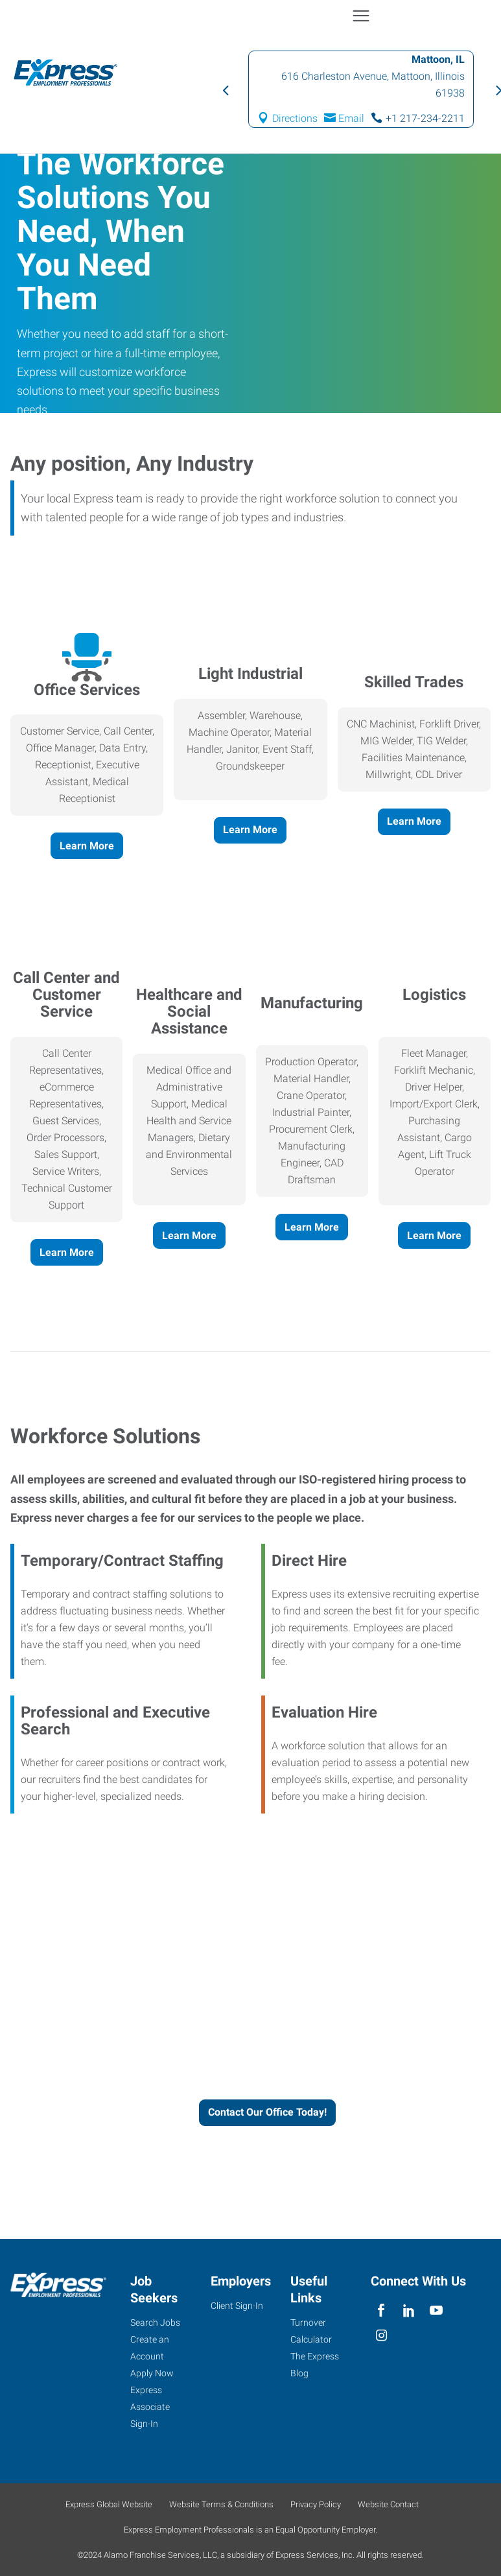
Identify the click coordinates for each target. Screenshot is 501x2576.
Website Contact (388, 2504)
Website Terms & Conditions (221, 2504)
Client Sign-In (237, 2305)
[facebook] (381, 2310)
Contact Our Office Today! (267, 2112)
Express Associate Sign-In (150, 2407)
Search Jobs (155, 2322)
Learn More (87, 846)
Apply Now (152, 2373)
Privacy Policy (315, 2504)
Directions (295, 118)
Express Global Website (108, 2504)
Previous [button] (225, 89)
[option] (361, 89)
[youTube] (436, 2310)
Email (351, 118)
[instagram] (381, 2335)
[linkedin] (408, 2310)
